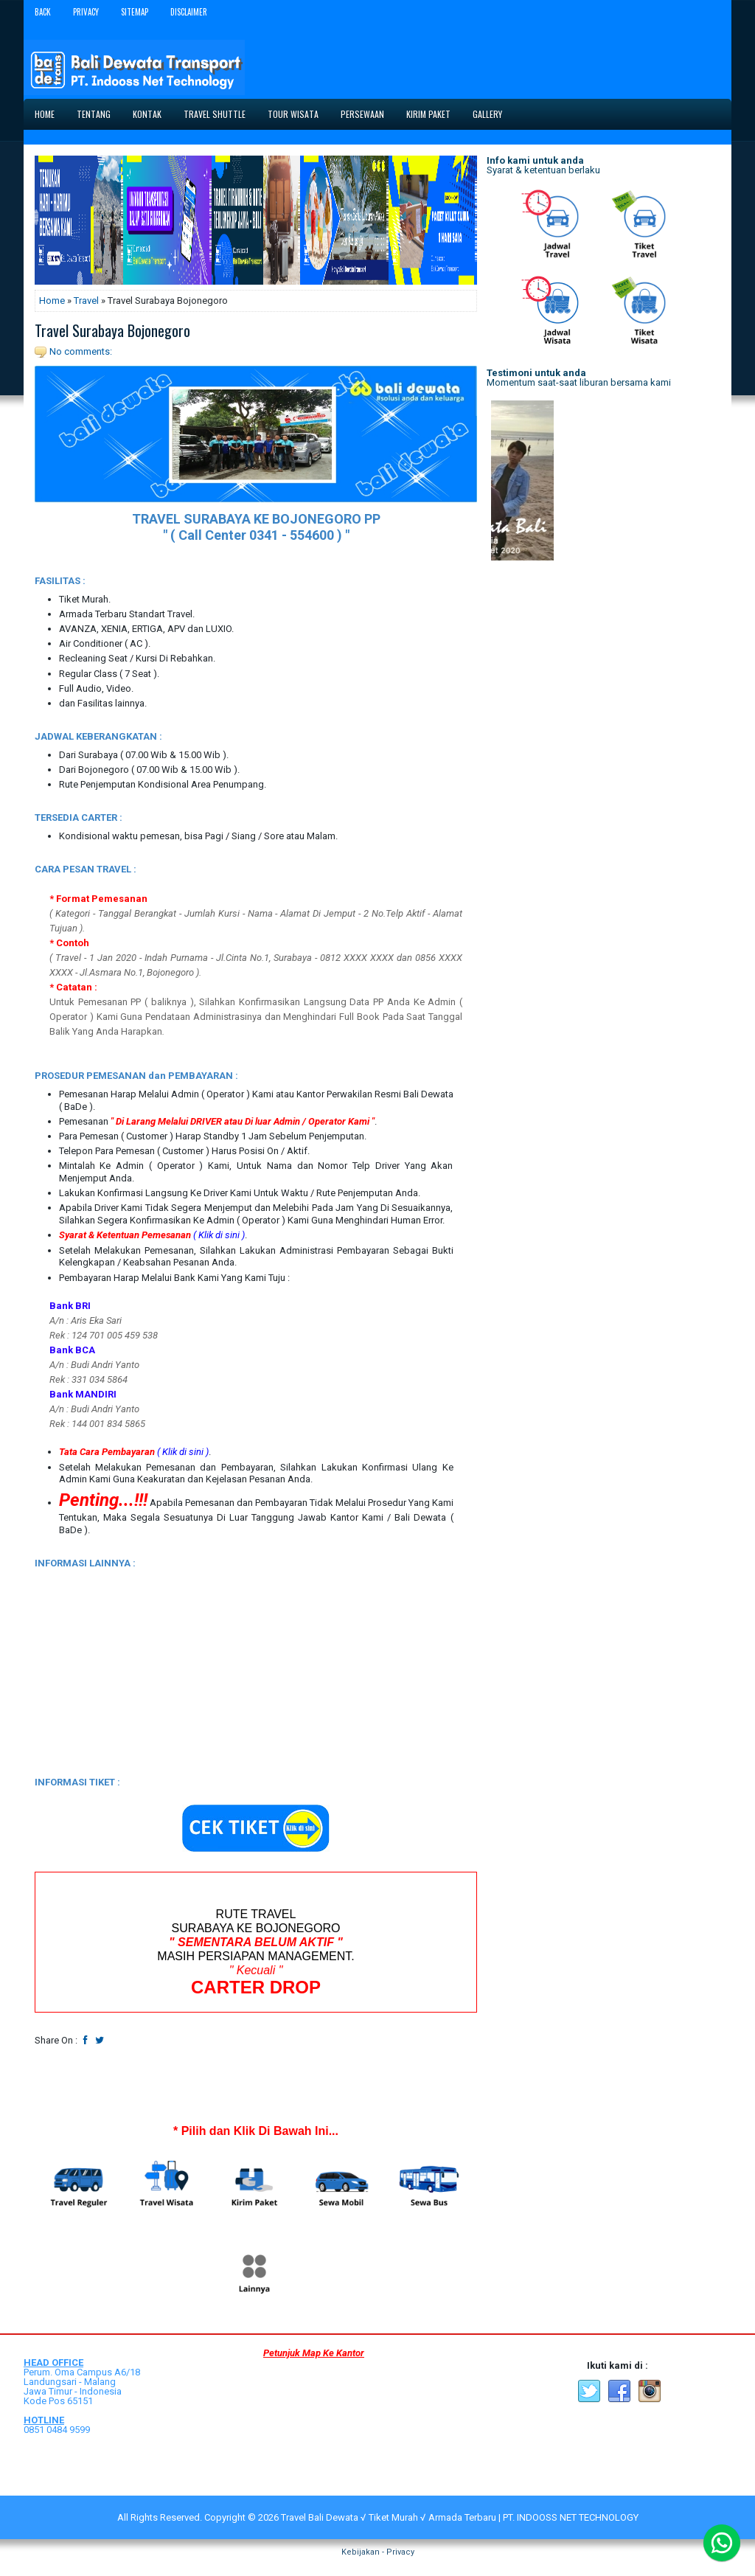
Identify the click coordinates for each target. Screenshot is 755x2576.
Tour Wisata (293, 114)
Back (43, 12)
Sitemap (134, 12)
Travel (86, 300)
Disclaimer (188, 12)
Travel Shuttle (215, 114)
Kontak (147, 114)
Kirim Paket (428, 114)
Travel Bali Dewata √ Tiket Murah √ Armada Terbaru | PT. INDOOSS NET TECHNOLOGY (460, 2517)
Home (45, 114)
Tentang (94, 114)
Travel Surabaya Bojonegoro (112, 330)
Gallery (487, 114)
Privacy (86, 12)
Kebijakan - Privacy (377, 2552)
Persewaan (362, 114)
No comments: (80, 351)
